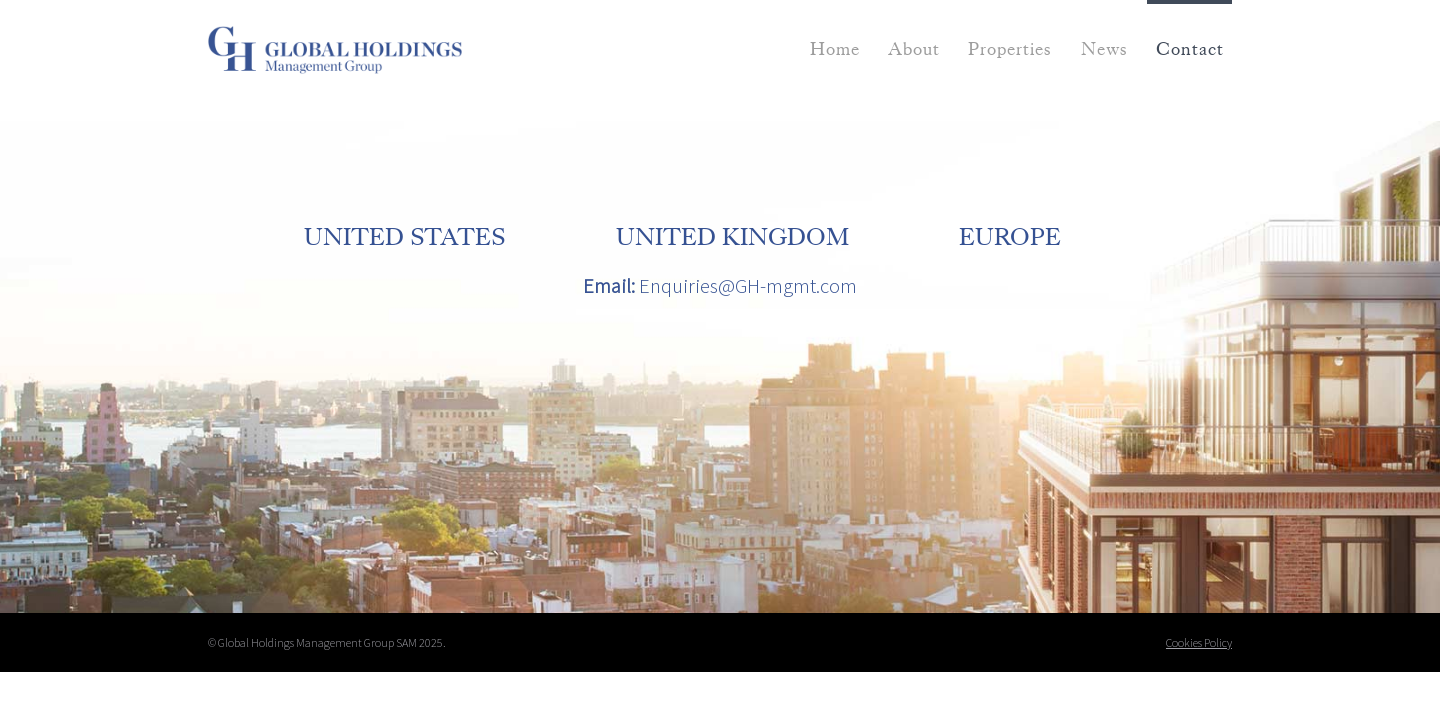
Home (835, 49)
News (1104, 49)
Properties (1010, 49)
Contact (1190, 49)
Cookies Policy (1199, 642)
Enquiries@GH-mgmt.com (748, 286)
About (914, 49)
